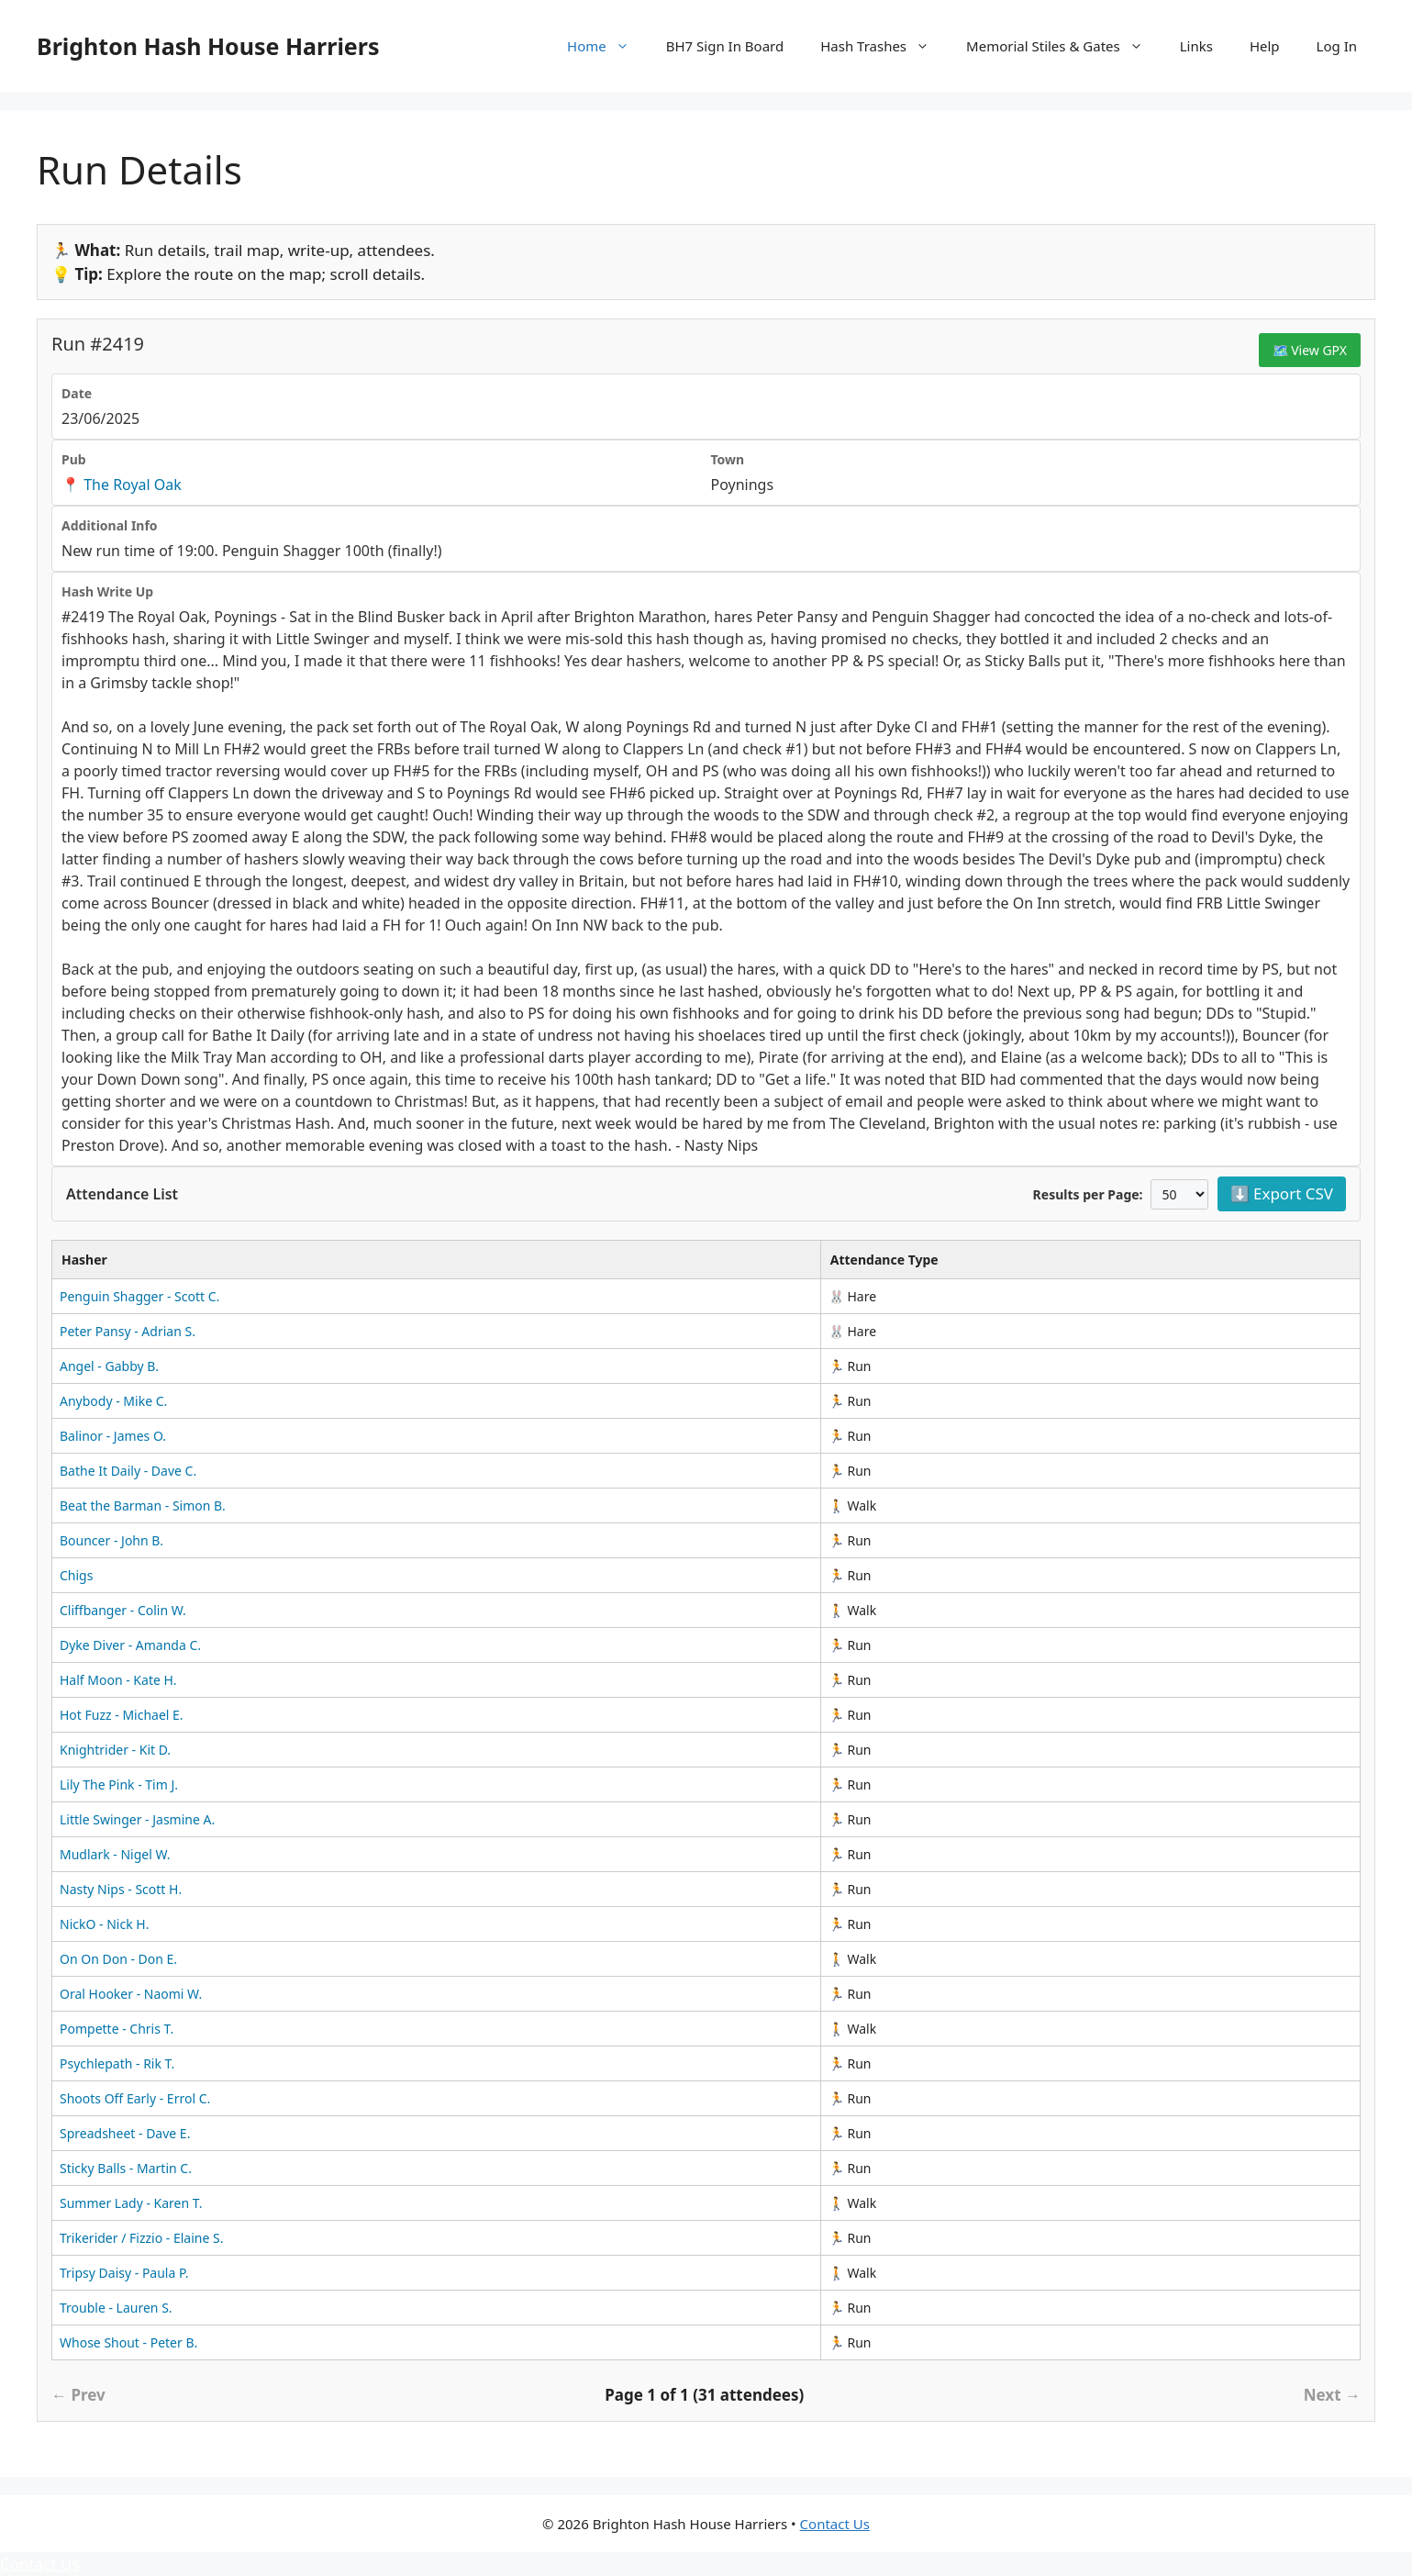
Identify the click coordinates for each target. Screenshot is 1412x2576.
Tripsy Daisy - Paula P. (124, 2272)
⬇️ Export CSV (1281, 1193)
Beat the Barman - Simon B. (143, 1505)
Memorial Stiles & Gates (1064, 45)
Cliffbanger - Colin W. (123, 1610)
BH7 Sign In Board (725, 46)
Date (76, 393)
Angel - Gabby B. (109, 1366)
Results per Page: (1088, 1194)
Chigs (76, 1575)
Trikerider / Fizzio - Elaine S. (141, 2238)
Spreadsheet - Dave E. (125, 2133)
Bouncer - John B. (111, 1540)
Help (1265, 46)
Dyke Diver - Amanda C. (130, 1645)
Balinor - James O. (113, 1435)
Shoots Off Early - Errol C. (135, 2098)
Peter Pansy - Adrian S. (127, 1331)
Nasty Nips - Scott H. (121, 1889)
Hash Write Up (107, 591)
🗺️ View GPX (1310, 350)
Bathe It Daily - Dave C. (128, 1470)
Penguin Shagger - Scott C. (139, 1296)
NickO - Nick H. (104, 1924)
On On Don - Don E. (118, 1959)
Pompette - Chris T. (116, 2028)
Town (728, 459)
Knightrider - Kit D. (115, 1749)
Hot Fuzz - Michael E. (121, 1714)
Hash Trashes (884, 45)
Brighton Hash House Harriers (208, 45)
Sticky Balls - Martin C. (126, 2168)
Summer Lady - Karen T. (131, 2203)
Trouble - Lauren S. (116, 2307)
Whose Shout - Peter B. (128, 2342)
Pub (73, 459)
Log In (1337, 46)
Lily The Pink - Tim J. (119, 1784)
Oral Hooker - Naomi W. (131, 1993)
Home (607, 45)
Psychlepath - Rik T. (117, 2063)
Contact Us (835, 2524)
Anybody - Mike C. (113, 1401)
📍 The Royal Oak (121, 484)
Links (1196, 46)
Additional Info (109, 525)
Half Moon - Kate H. (118, 1680)
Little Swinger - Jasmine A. (137, 1819)
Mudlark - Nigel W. (115, 1854)
